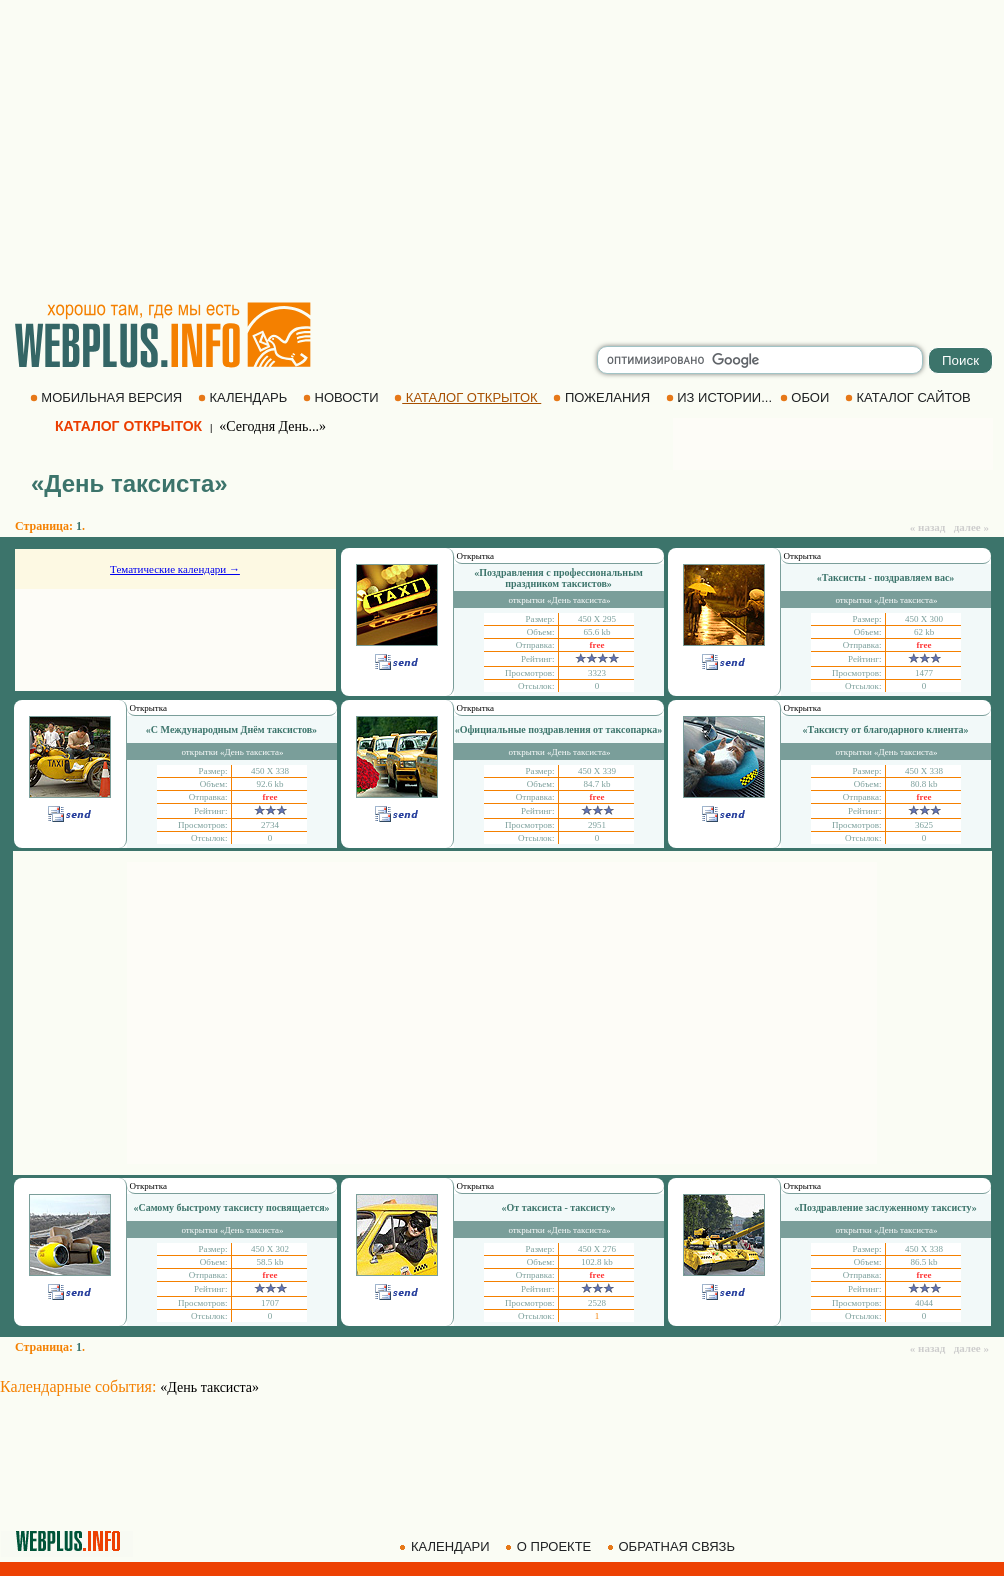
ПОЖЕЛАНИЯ (603, 397)
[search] (760, 360)
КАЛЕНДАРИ (446, 1546)
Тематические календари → (175, 569)
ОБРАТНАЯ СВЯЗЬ (673, 1546)
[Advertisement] (502, 150)
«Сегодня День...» (272, 426)
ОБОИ (806, 397)
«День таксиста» (209, 1387)
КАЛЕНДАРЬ (244, 397)
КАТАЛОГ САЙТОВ (909, 397)
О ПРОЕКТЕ (550, 1546)
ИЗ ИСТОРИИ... (721, 397)
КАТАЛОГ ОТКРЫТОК (467, 397)
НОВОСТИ (342, 397)
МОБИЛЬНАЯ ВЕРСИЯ (108, 397)
